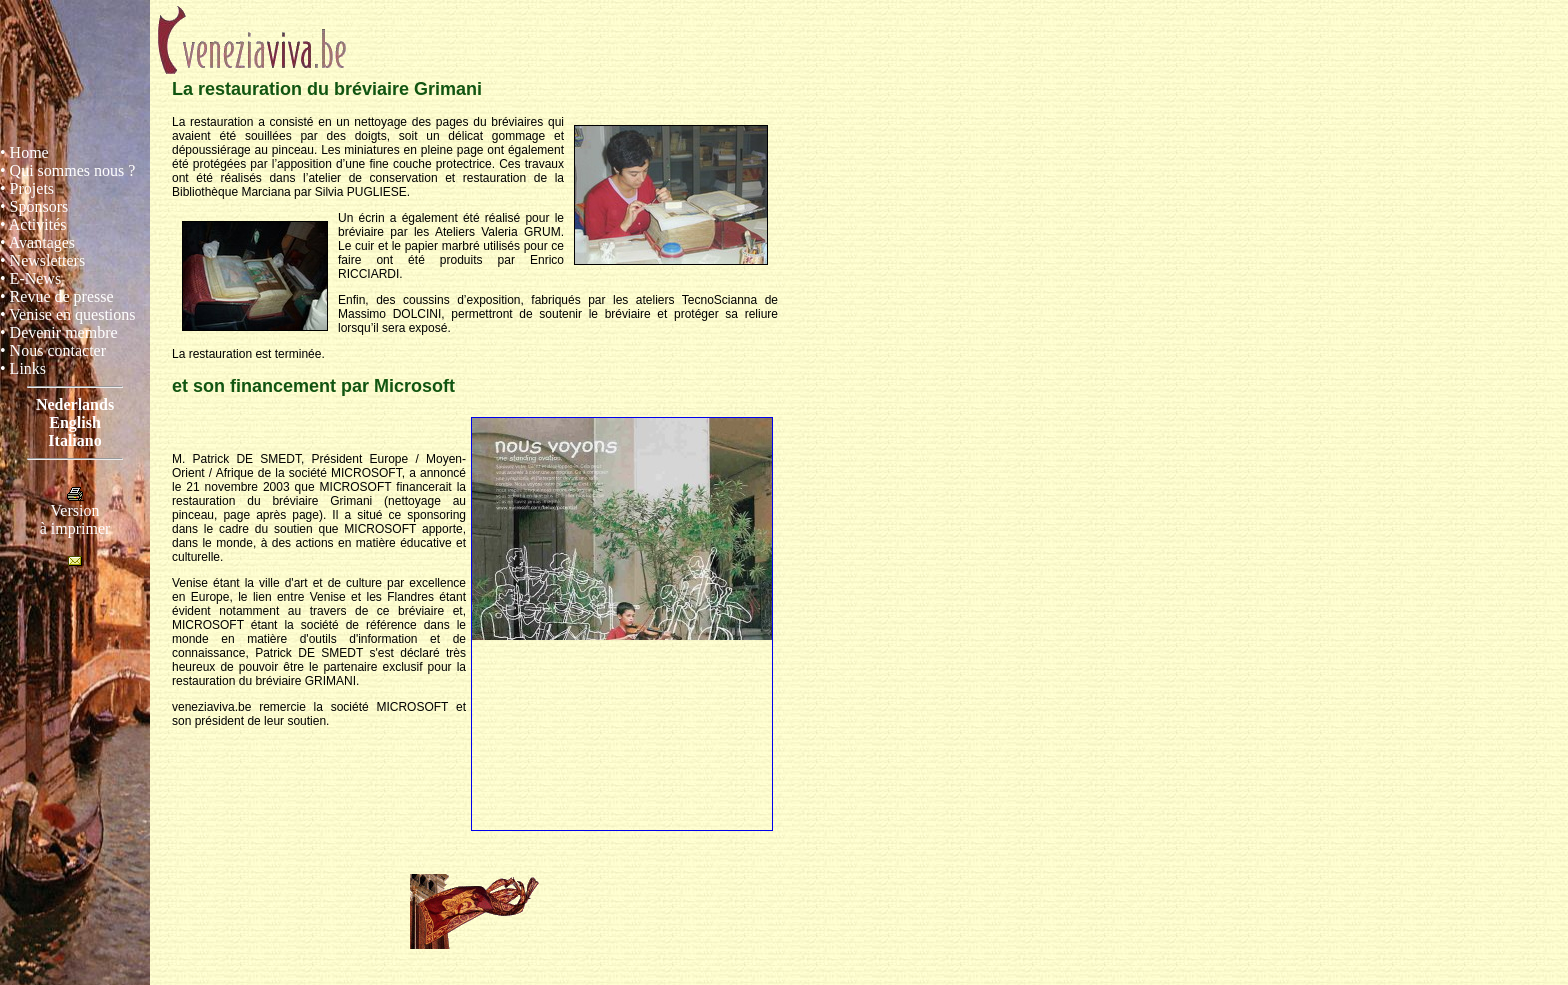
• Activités (33, 224)
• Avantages (37, 242)
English (75, 422)
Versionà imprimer (75, 512)
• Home (24, 152)
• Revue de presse (57, 296)
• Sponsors (34, 206)
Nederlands (75, 404)
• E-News (30, 278)
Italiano (74, 440)
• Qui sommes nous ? (67, 170)
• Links (23, 368)
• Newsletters (42, 260)
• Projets (27, 188)
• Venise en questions (68, 314)
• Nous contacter (53, 350)
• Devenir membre (59, 332)
